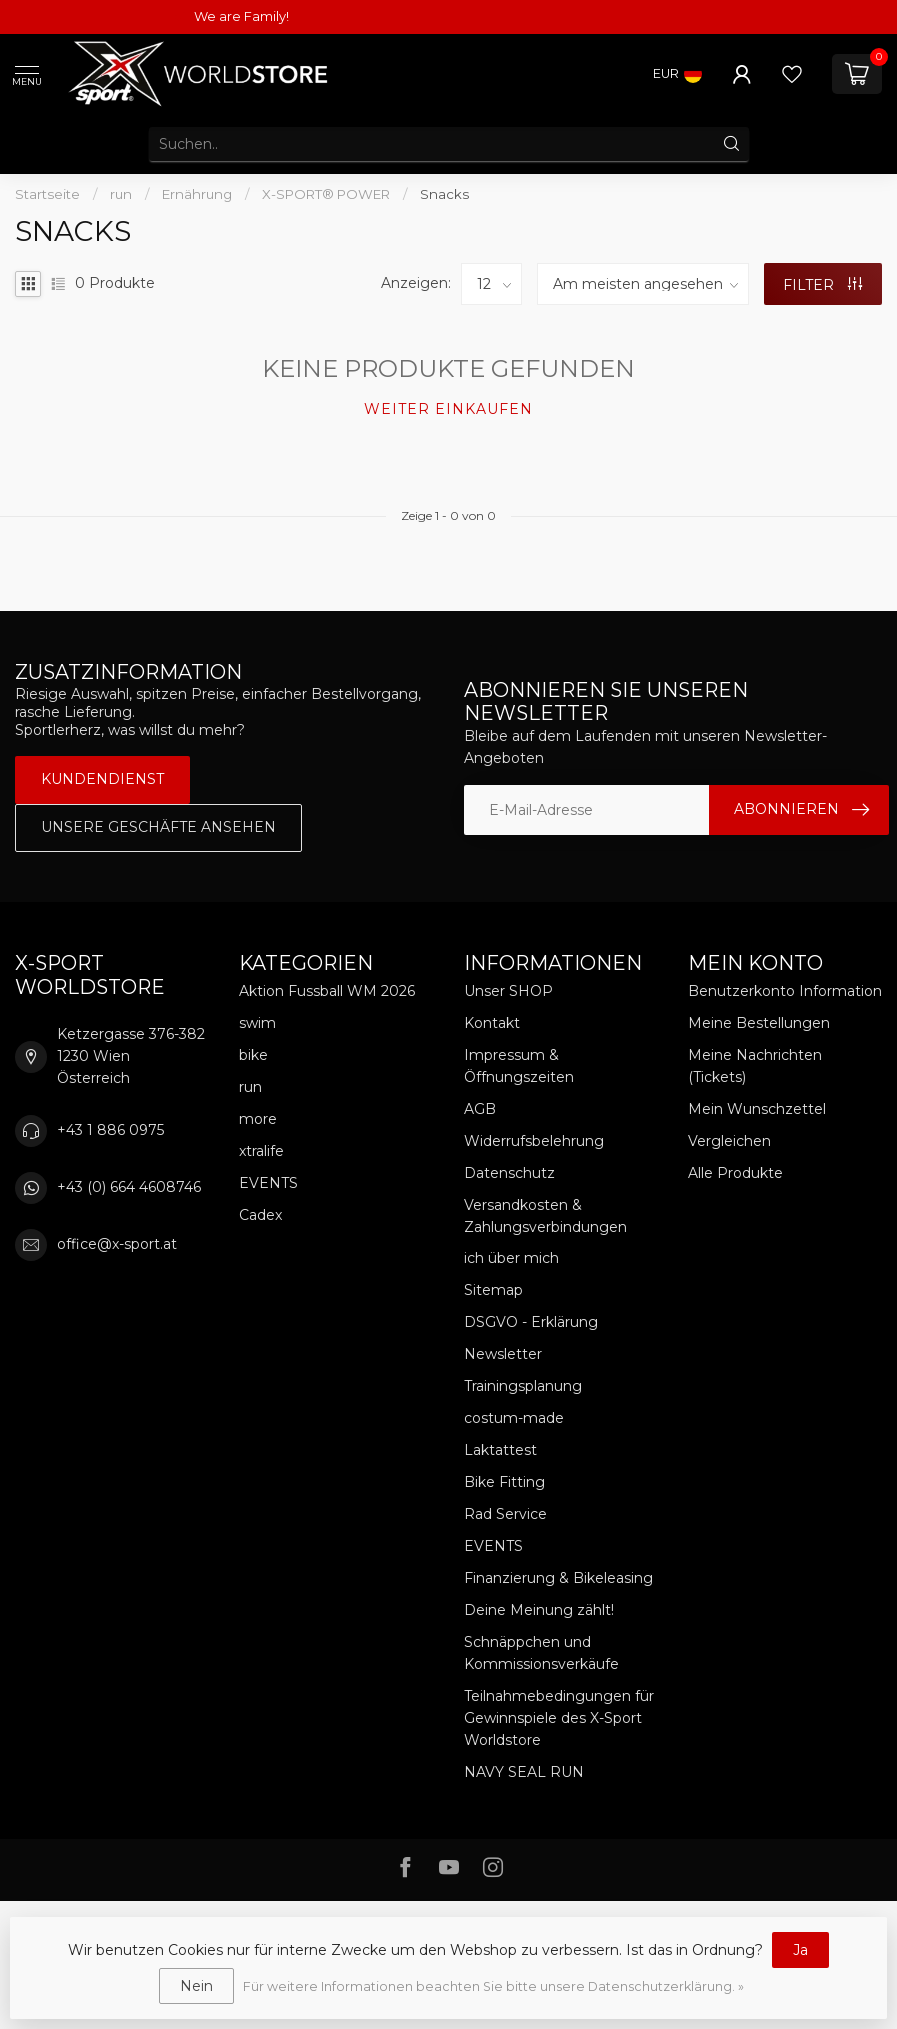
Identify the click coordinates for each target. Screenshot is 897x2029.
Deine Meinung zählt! (539, 1610)
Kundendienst (102, 779)
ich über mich (511, 1258)
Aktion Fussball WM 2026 (327, 991)
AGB (480, 1109)
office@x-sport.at (117, 1244)
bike (253, 1055)
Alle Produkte (735, 1173)
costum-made (514, 1418)
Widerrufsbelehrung (534, 1141)
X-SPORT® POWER (327, 194)
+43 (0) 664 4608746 (129, 1187)
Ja (800, 1950)
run (121, 194)
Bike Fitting (504, 1482)
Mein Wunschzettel (757, 1109)
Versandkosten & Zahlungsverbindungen (545, 1216)
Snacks (444, 194)
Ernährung (197, 194)
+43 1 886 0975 (110, 1130)
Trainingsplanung (523, 1386)
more (258, 1119)
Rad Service (505, 1514)
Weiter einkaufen (448, 409)
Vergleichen (729, 1141)
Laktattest (500, 1450)
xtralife (261, 1151)
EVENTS (268, 1183)
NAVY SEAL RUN (524, 1772)
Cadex (260, 1215)
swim (257, 1023)
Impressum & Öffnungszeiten (519, 1066)
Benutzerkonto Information (785, 991)
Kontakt (492, 1023)
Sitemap (493, 1290)
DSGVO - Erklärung (531, 1322)
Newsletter (503, 1354)
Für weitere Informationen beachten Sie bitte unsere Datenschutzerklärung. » (493, 1986)
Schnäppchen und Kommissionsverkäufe (541, 1653)
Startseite (47, 194)
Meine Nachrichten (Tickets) (755, 1066)
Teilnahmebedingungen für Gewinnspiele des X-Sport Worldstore (559, 1718)
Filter (822, 285)
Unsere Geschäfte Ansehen (158, 827)
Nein (196, 1986)
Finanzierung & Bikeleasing (558, 1578)
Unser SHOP (508, 991)
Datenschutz (509, 1173)
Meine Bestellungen (759, 1023)
